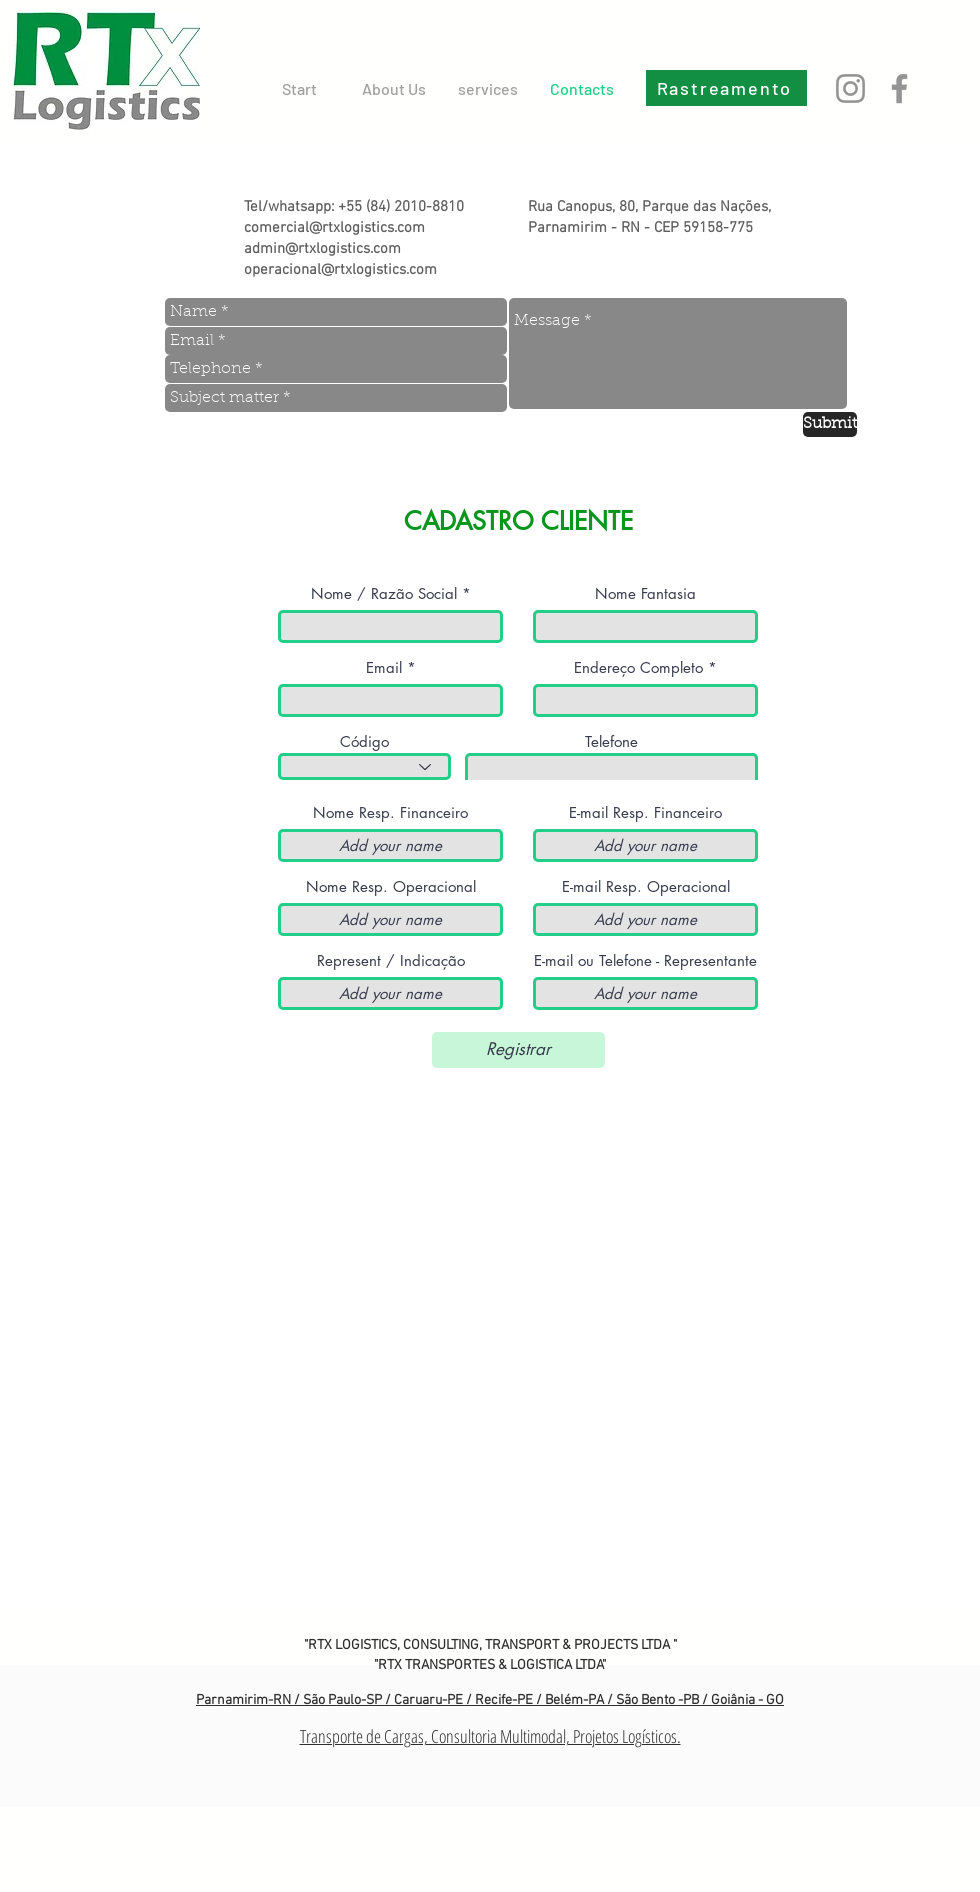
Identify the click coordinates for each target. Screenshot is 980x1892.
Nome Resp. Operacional (391, 886)
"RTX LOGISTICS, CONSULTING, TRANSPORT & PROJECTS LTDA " (490, 1645)
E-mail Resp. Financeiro (645, 812)
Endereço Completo (638, 667)
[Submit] (830, 424)
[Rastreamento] (726, 88)
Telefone (611, 741)
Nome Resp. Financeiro (390, 812)
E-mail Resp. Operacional (646, 886)
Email (384, 667)
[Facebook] (899, 88)
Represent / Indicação (391, 960)
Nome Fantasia (645, 593)
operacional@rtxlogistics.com (340, 270)
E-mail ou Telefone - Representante (645, 960)
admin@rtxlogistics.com (322, 249)
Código (364, 741)
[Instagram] (850, 88)
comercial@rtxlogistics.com (334, 228)
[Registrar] (518, 1050)
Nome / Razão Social (384, 593)
